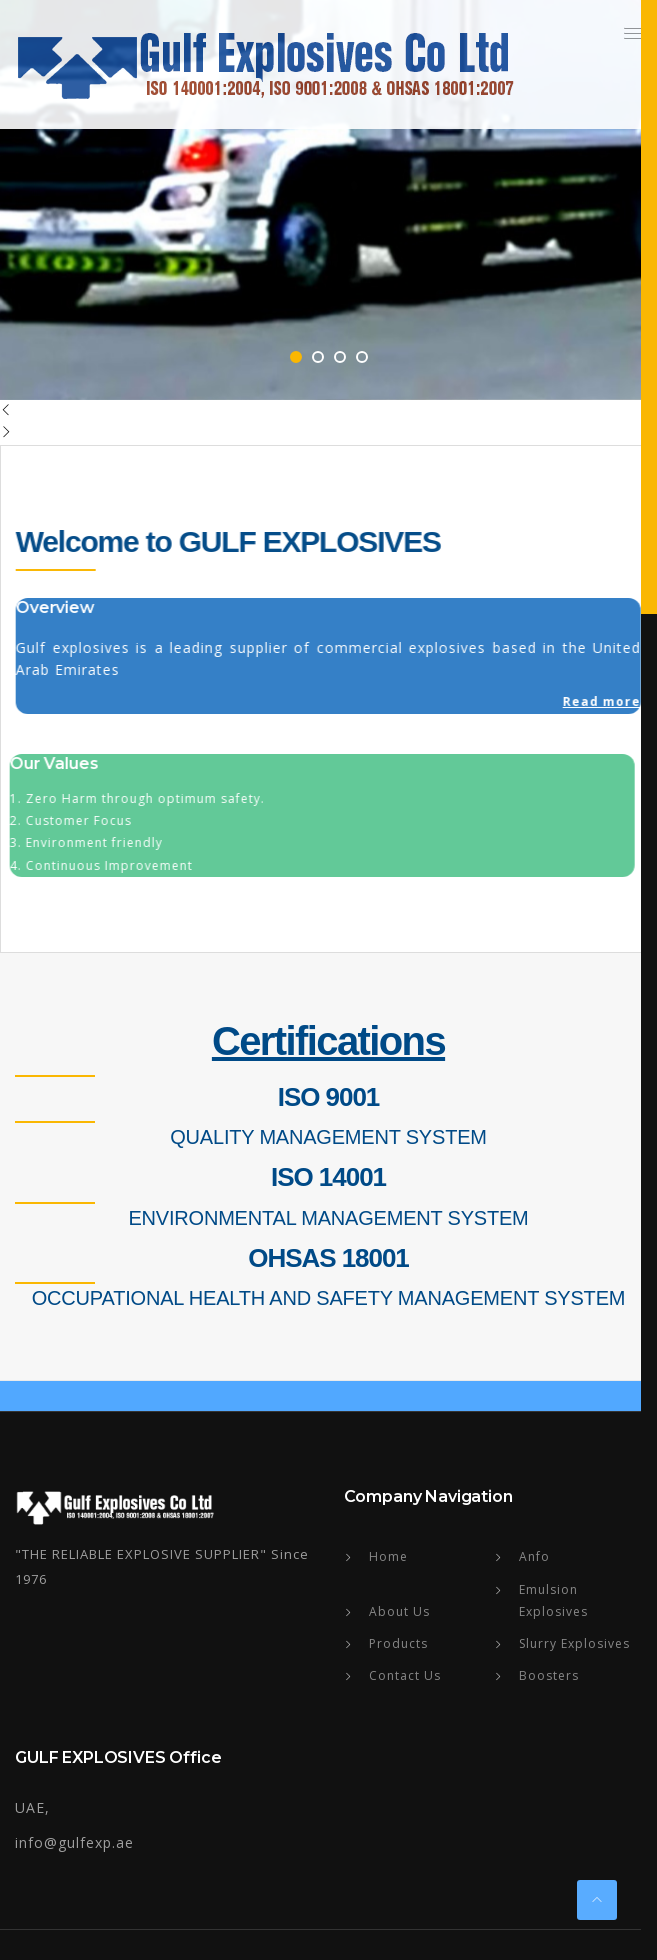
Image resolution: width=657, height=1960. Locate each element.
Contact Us (405, 1675)
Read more (601, 701)
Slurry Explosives (574, 1643)
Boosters (549, 1675)
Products (398, 1643)
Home (388, 1556)
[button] (633, 33)
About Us (399, 1611)
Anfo (534, 1556)
